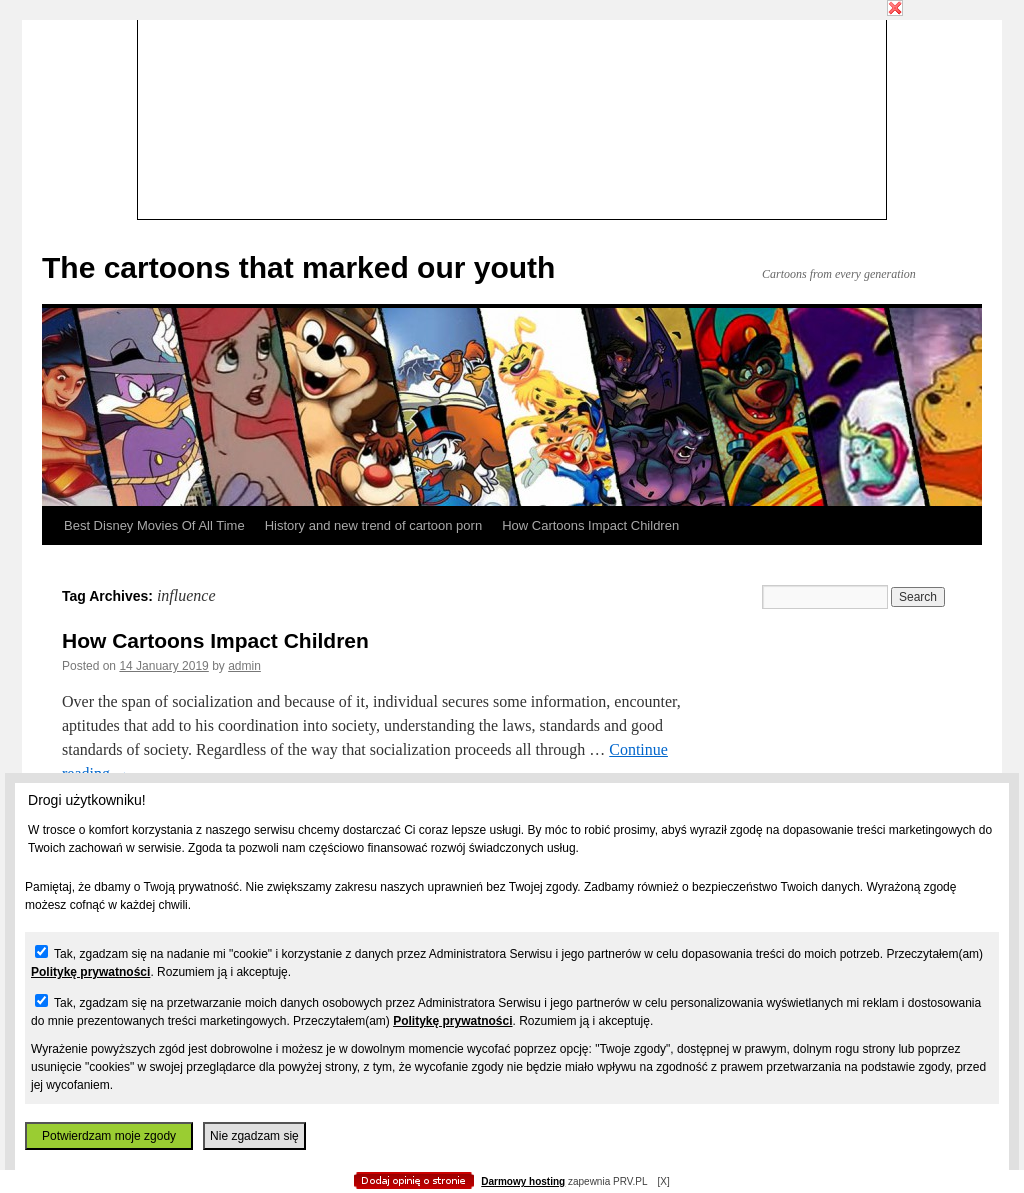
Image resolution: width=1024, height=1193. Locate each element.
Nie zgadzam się (254, 1136)
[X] (663, 1181)
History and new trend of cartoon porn (374, 525)
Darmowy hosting (523, 1181)
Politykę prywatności (90, 972)
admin (244, 666)
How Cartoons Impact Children (590, 525)
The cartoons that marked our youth (298, 267)
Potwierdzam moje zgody (109, 1136)
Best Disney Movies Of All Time (154, 525)
